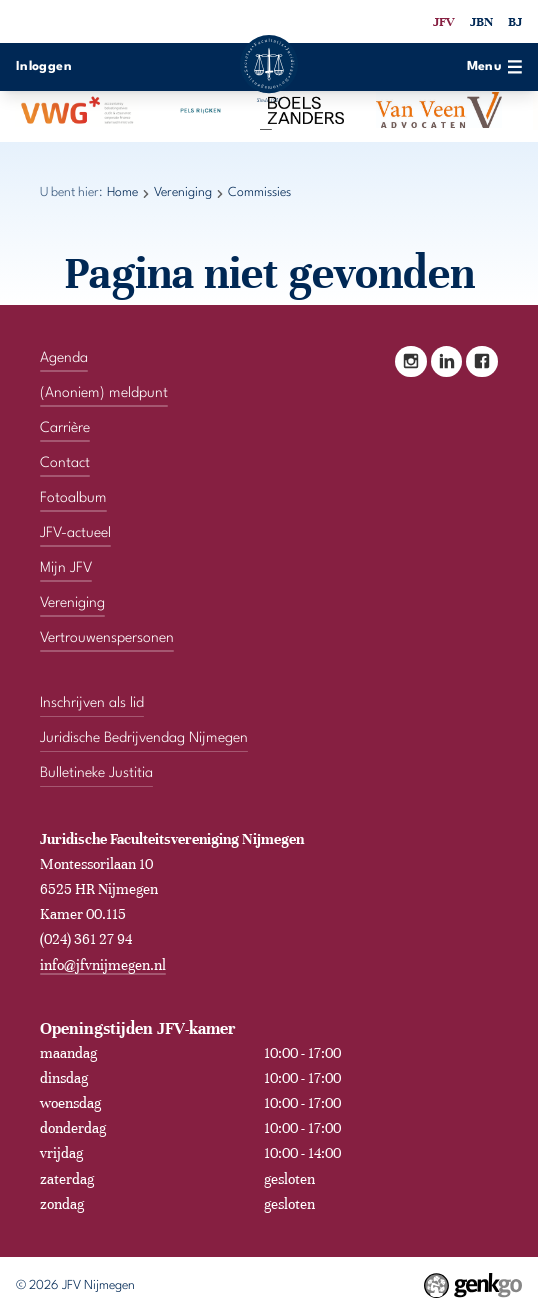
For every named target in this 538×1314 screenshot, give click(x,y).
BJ (515, 22)
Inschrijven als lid (92, 703)
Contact (65, 463)
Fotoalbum (73, 498)
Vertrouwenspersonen (107, 638)
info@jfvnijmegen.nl (103, 965)
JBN (481, 22)
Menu (495, 67)
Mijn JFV (66, 568)
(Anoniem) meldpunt (104, 393)
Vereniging (183, 192)
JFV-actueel (75, 533)
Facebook (481, 361)
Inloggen (44, 66)
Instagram (410, 361)
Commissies (259, 192)
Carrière (65, 428)
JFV (443, 22)
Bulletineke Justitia (96, 773)
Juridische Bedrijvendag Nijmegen (144, 738)
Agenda (64, 358)
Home (122, 192)
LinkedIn (446, 361)
